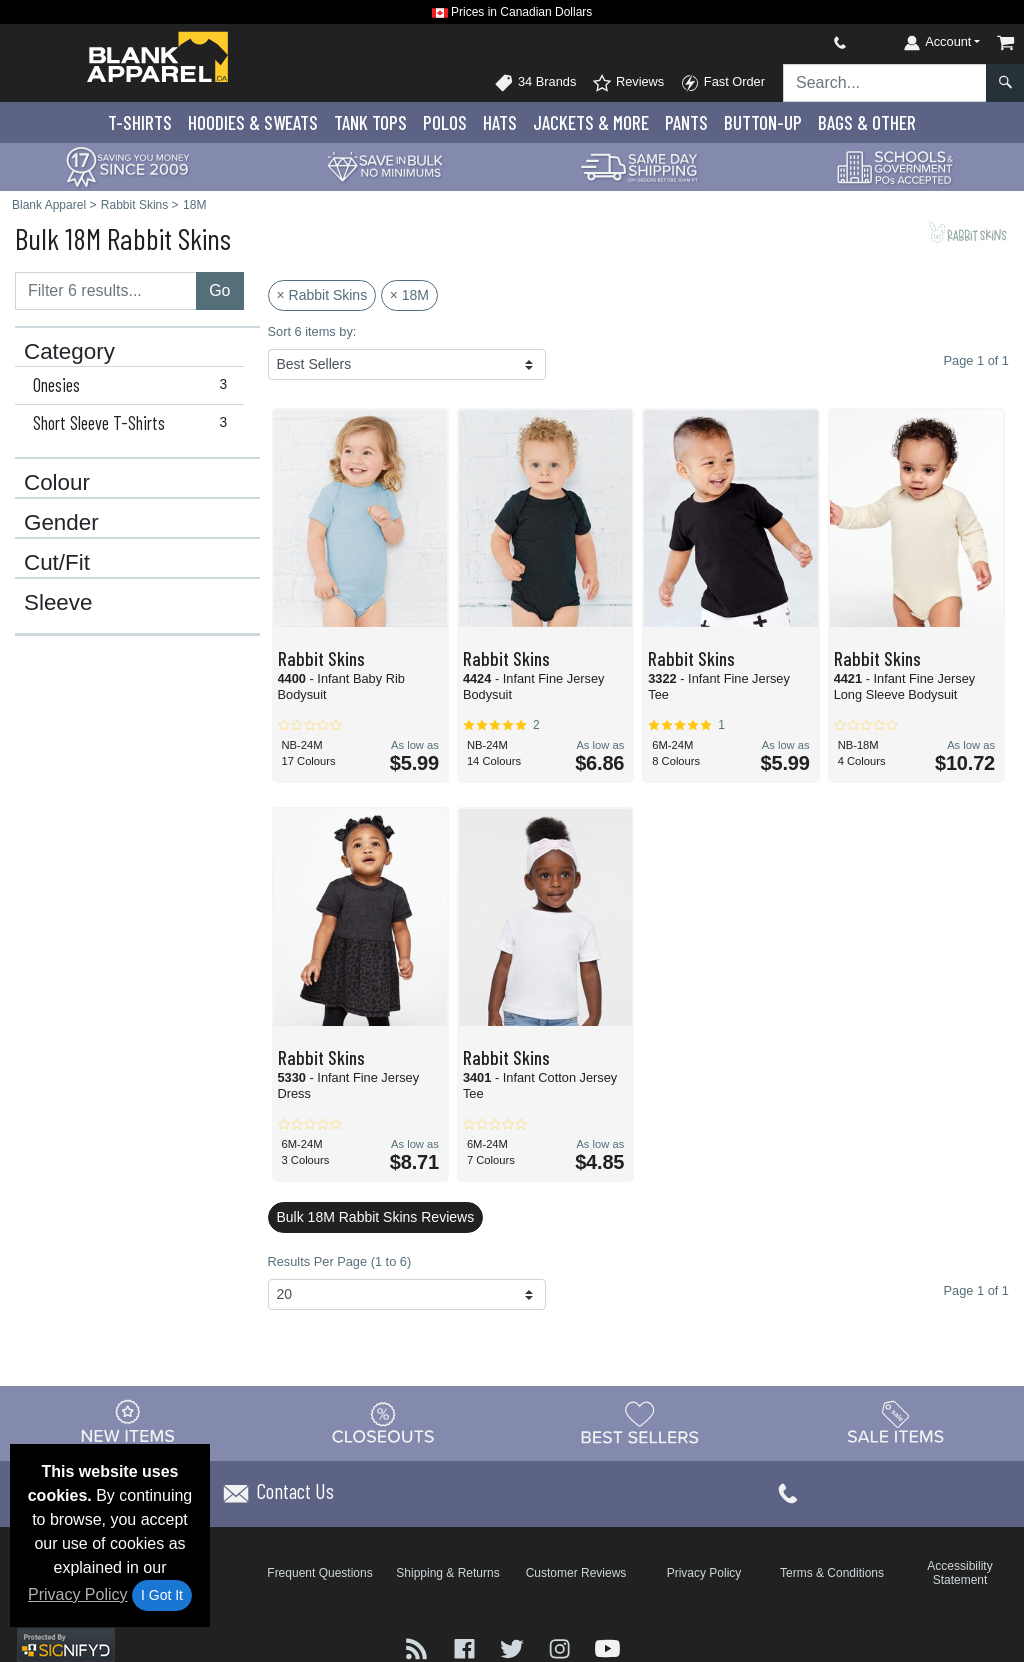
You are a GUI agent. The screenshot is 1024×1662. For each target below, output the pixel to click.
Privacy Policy (78, 1594)
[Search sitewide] (885, 83)
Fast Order (722, 83)
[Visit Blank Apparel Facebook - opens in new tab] (467, 1647)
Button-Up (763, 122)
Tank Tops (370, 122)
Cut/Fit (57, 563)
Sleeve (58, 603)
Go (219, 290)
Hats (500, 122)
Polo (445, 122)
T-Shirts (140, 122)
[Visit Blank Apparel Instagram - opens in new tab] (562, 1647)
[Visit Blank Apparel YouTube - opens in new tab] (607, 1647)
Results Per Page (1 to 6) (340, 1261)
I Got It (162, 1595)
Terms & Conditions (832, 1573)
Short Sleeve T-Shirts (134, 423)
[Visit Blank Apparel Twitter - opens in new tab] (514, 1647)
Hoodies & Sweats (253, 122)
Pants (686, 122)
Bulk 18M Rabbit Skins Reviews (376, 1217)
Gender (61, 523)
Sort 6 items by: (312, 331)
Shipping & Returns (447, 1573)
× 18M (409, 295)
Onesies (134, 385)
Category (69, 352)
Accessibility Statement (959, 1573)
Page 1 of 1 (976, 1290)
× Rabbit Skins (322, 295)
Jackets (591, 122)
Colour (57, 483)
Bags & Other (867, 122)
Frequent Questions (319, 1573)
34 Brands (535, 83)
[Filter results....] (106, 291)
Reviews (628, 83)
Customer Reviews (576, 1573)
